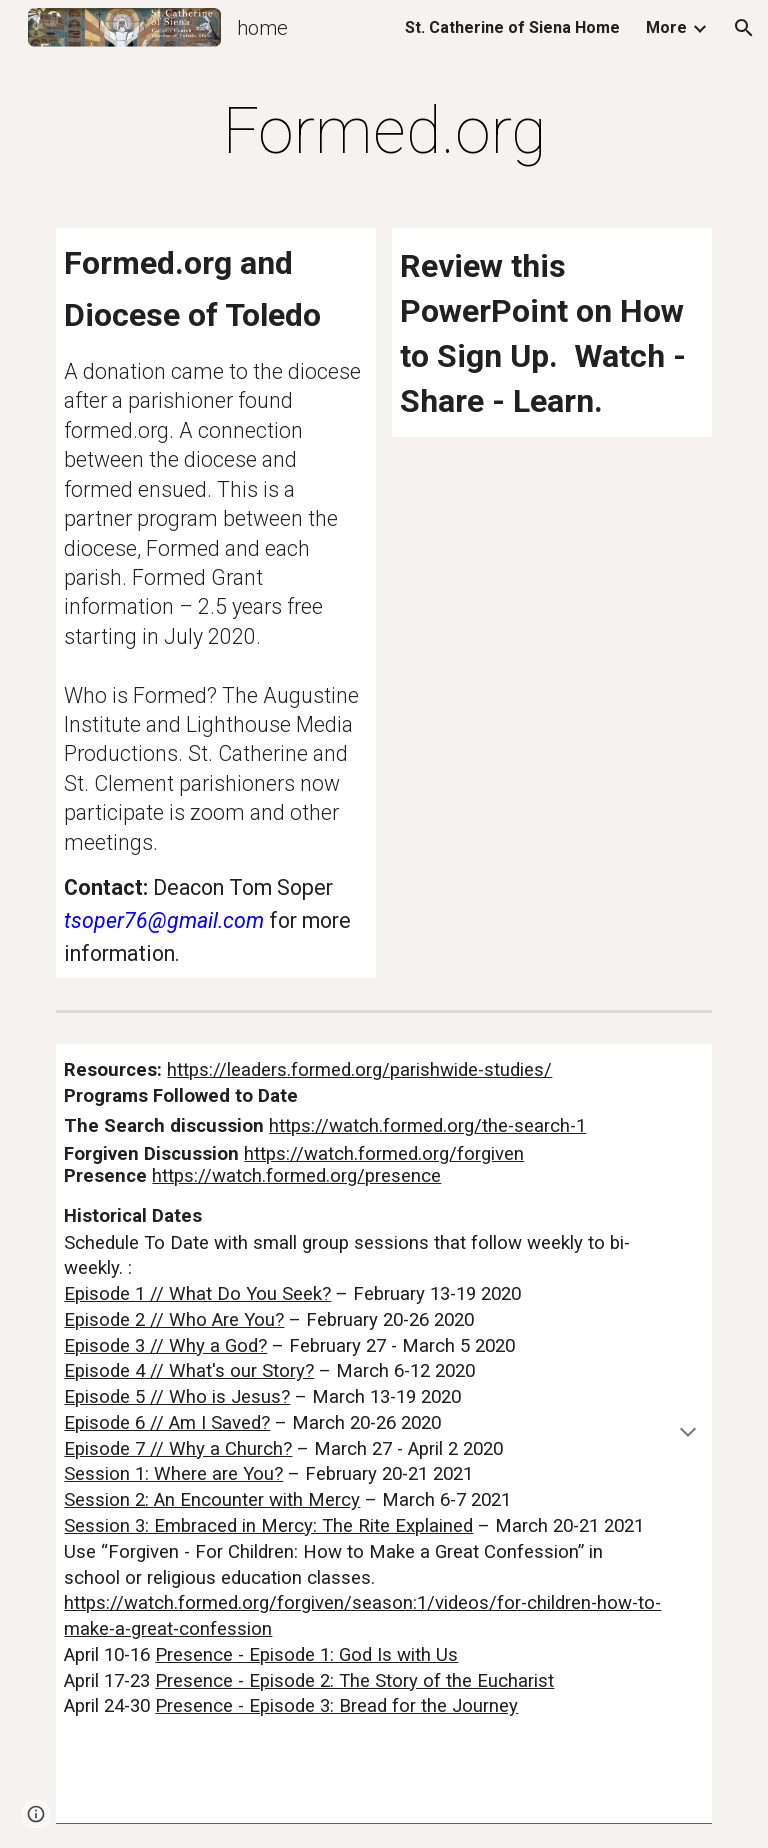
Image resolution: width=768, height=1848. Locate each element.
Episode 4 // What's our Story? (189, 1371)
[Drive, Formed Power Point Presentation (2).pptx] (551, 526)
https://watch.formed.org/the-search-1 (427, 1126)
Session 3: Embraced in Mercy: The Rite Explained (268, 1526)
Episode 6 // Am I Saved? (167, 1423)
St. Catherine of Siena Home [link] (512, 27)
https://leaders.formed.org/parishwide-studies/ (359, 1070)
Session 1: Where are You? (173, 1474)
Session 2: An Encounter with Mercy (212, 1500)
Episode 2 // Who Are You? (174, 1320)
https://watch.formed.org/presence (296, 1176)
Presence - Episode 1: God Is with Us (306, 1655)
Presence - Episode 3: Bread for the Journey (336, 1706)
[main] (383, 132)
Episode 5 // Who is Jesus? (177, 1397)
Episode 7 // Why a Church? (178, 1449)
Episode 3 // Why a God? (165, 1346)
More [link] (666, 27)
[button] (744, 28)
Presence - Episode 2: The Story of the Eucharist (354, 1681)
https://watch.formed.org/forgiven (384, 1154)
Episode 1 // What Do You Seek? (197, 1294)
